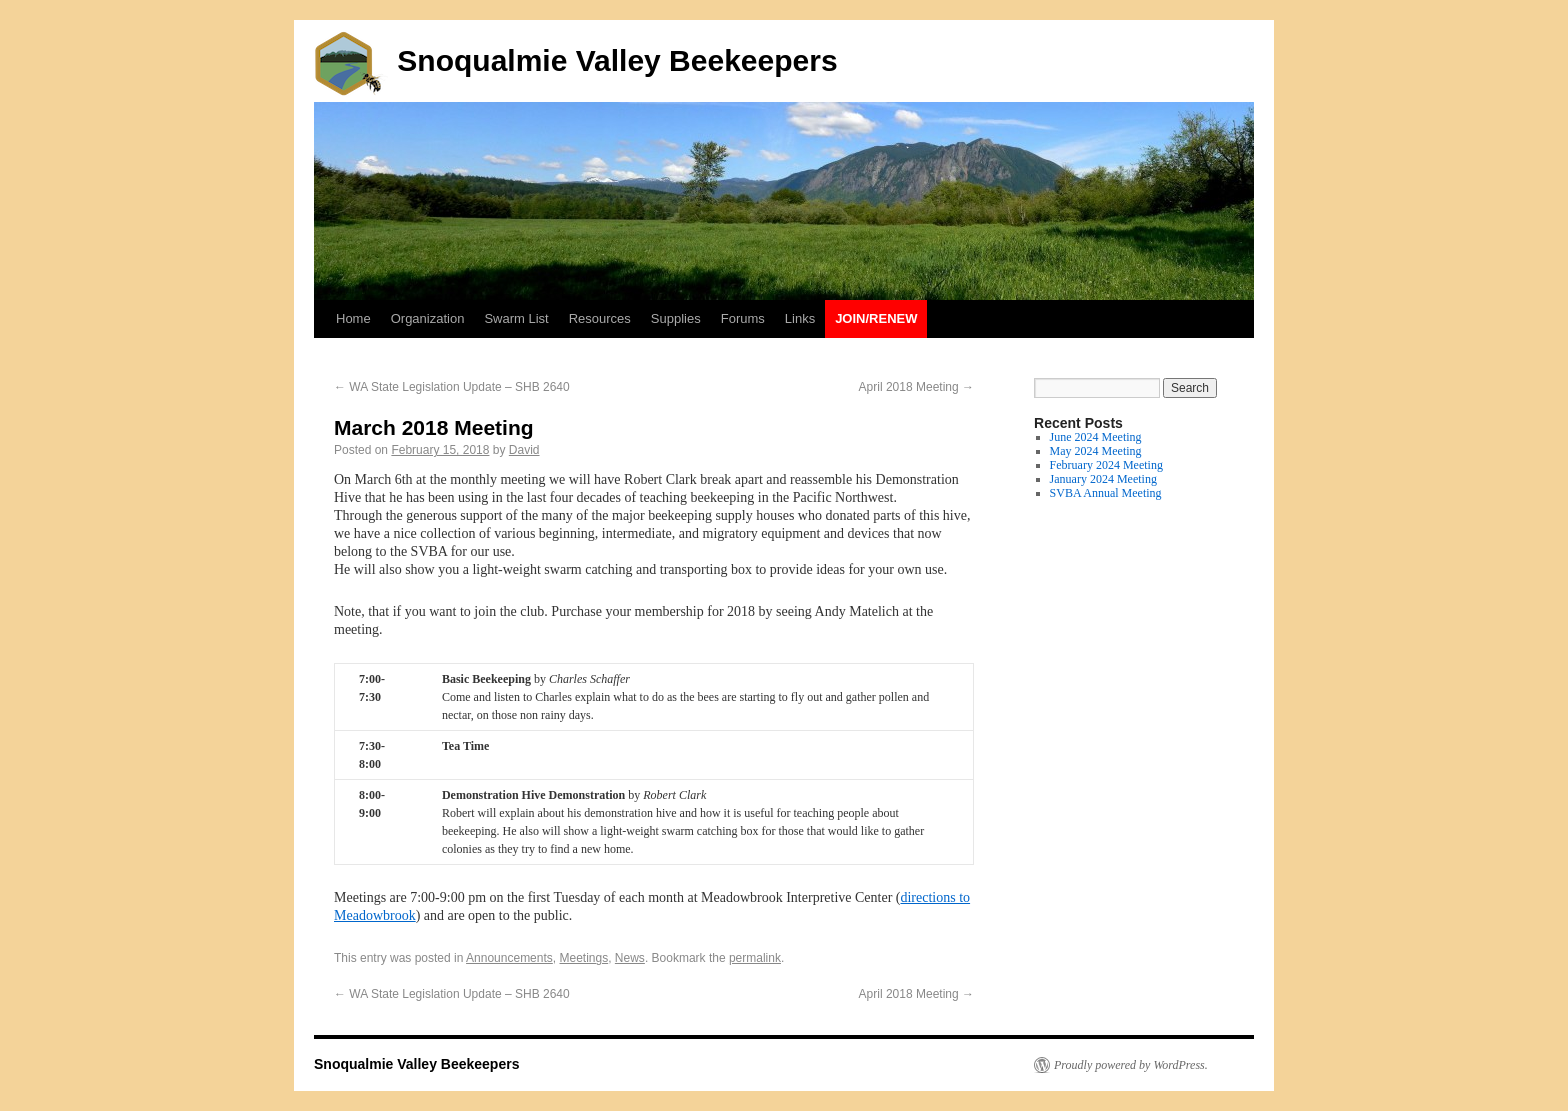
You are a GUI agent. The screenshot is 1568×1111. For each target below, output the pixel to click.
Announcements (509, 958)
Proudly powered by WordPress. (1131, 1065)
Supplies (676, 318)
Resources (600, 318)
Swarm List (516, 318)
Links (800, 318)
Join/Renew (876, 318)
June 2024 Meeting (1096, 437)
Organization (428, 318)
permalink (755, 958)
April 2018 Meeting (916, 387)
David (524, 450)
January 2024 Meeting (1103, 479)
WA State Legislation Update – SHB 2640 (452, 387)
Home (353, 318)
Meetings (583, 958)
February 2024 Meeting (1106, 465)
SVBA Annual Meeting (1106, 493)
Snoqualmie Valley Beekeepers (576, 60)
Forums (743, 318)
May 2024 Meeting (1096, 451)
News (630, 958)
